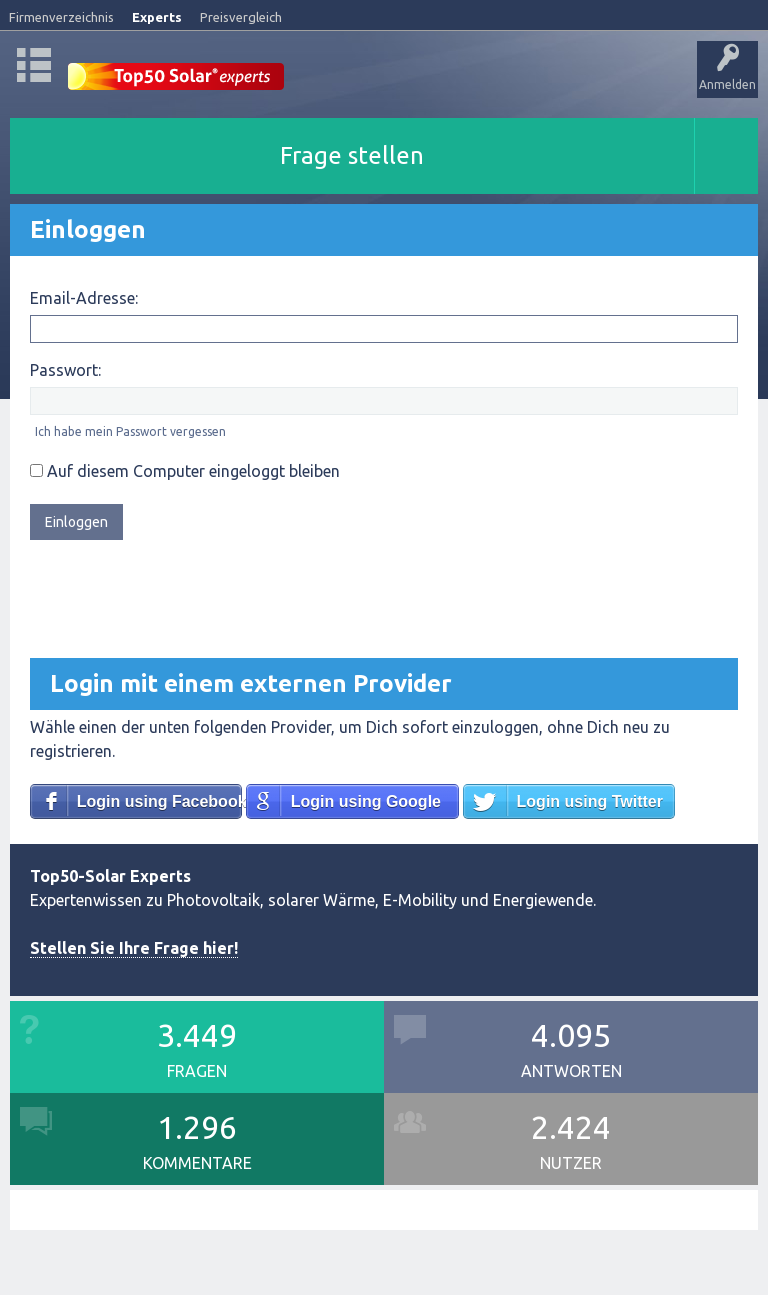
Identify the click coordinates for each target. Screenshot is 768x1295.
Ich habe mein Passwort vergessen (130, 431)
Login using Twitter (590, 801)
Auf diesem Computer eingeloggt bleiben (185, 471)
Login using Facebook (160, 801)
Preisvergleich (241, 17)
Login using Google (366, 801)
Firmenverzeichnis (61, 17)
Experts (157, 17)
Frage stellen (352, 155)
